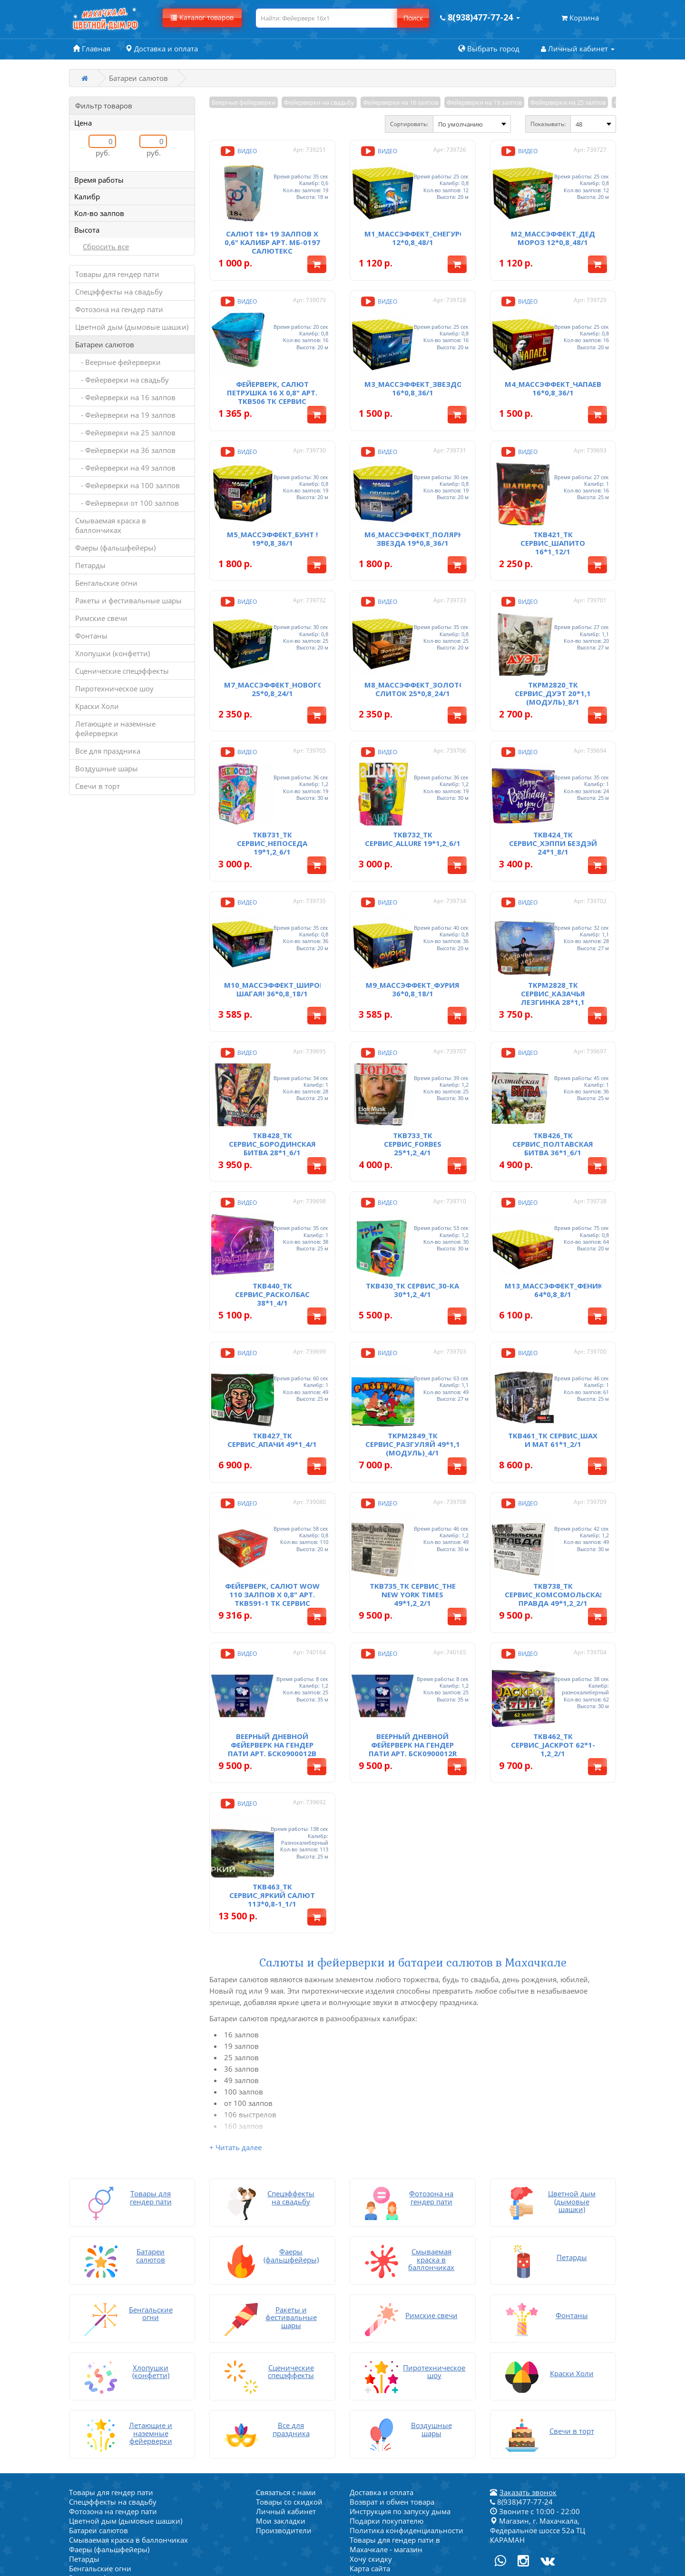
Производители (284, 2394)
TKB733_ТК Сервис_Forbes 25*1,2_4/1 (412, 1069)
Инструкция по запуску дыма (400, 2375)
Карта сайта (370, 2432)
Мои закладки (280, 2384)
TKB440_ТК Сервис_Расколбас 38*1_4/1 (272, 1209)
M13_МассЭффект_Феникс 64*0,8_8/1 (556, 1205)
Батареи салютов (104, 344)
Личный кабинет (286, 2375)
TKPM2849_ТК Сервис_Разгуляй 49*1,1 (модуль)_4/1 (412, 1349)
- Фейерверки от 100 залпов (127, 503)
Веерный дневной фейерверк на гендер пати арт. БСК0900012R (413, 1628)
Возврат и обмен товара (392, 2365)
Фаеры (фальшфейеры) (115, 547)
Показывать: (548, 124)
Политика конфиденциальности (406, 2394)
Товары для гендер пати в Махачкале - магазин (395, 2408)
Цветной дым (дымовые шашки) (131, 327)
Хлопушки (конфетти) (112, 653)
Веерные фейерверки (243, 102)
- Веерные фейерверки (118, 362)
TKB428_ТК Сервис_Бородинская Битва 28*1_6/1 (272, 1069)
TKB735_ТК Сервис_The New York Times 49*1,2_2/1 (413, 1488)
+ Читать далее (235, 2020)
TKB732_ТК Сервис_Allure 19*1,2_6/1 (412, 786)
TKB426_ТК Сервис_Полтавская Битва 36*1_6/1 (552, 1069)
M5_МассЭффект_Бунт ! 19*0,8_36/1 (272, 507)
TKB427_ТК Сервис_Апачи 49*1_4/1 (272, 1345)
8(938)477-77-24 (521, 2365)
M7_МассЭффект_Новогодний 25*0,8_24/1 (285, 647)
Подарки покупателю (386, 2384)
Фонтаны (91, 635)
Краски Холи (97, 706)
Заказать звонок (528, 2356)
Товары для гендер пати (117, 274)
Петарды (90, 565)
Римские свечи (101, 618)
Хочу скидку (371, 2423)
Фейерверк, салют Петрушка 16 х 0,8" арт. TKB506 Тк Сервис (272, 371)
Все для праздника (107, 751)
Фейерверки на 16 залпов (400, 102)
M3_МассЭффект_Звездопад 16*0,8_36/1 (421, 367)
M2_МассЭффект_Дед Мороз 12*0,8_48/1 (553, 227)
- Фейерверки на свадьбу (122, 379)
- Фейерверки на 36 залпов (125, 450)
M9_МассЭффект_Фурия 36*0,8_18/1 (413, 926)
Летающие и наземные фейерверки (115, 728)
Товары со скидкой (289, 2365)
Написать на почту (382, 2442)
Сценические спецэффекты (122, 671)
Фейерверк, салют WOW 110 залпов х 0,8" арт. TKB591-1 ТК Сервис (272, 1488)
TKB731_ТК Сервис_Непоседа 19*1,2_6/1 (272, 790)
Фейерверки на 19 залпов (484, 102)
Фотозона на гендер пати (119, 309)
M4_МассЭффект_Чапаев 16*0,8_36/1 (553, 367)
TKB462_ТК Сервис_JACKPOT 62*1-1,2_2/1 (553, 1628)
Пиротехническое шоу (114, 688)
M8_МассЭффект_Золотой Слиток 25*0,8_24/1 (417, 647)
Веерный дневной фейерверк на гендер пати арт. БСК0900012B (272, 1628)
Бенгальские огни (106, 583)
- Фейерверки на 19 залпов (125, 415)
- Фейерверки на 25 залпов (125, 432)
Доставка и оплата (381, 2356)
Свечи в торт (97, 786)
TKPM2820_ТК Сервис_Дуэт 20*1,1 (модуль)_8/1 (553, 651)
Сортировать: (409, 124)
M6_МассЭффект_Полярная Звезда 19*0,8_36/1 (418, 507)
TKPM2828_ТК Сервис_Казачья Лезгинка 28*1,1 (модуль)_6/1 (553, 934)
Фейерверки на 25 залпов (568, 102)
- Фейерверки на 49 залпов (125, 467)
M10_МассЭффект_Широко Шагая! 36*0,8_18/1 (277, 926)
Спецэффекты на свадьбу (119, 291)
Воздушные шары (106, 768)
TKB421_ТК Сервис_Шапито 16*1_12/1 (552, 511)
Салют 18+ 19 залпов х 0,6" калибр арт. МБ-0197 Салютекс (272, 231)
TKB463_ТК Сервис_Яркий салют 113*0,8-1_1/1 (272, 1768)
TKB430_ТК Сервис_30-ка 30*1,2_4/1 (412, 1205)
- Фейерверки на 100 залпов (127, 485)
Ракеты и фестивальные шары (128, 600)
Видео (238, 151)
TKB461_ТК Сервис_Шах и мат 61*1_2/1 (552, 1345)
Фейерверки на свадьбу (319, 102)
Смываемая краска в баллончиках (110, 525)
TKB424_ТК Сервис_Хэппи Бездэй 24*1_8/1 (553, 790)
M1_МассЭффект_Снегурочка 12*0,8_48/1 (422, 227)
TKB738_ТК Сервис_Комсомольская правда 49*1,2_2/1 (555, 1488)
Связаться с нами (286, 2356)
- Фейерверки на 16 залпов (125, 397)
